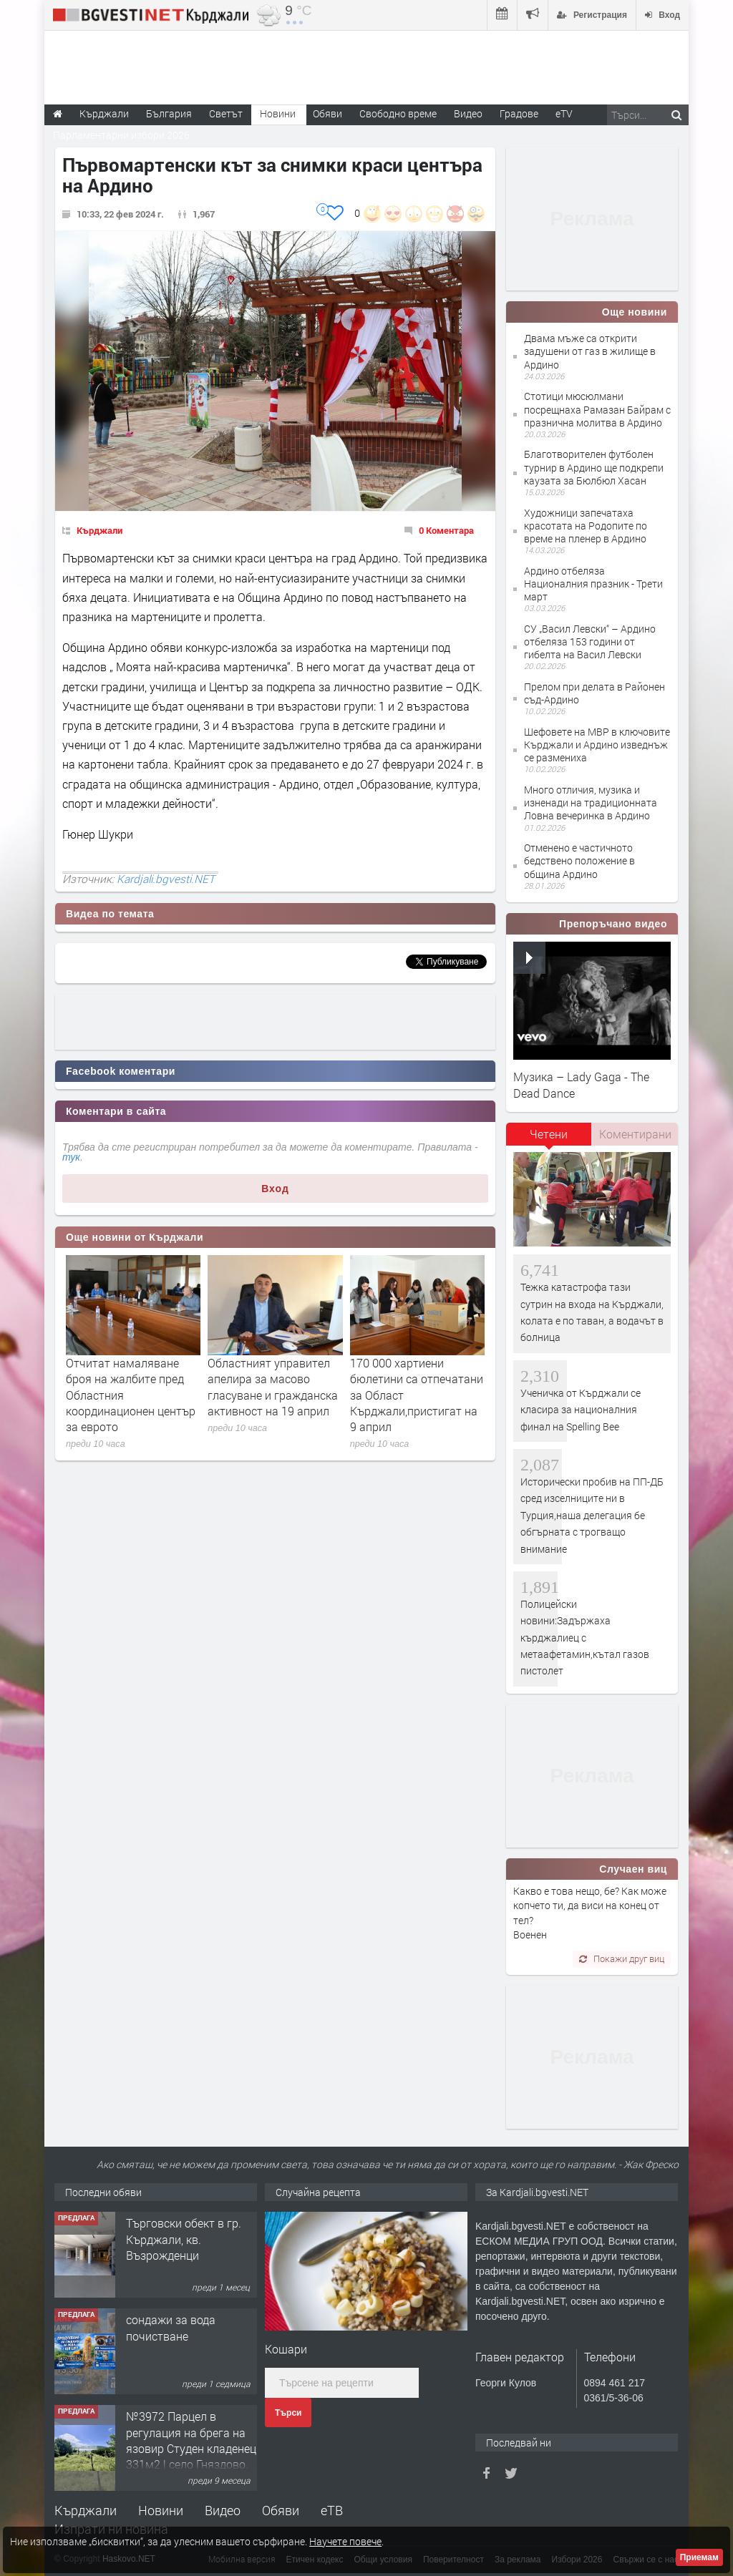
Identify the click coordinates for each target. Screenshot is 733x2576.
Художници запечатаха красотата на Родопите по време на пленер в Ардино (585, 525)
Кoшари (286, 2348)
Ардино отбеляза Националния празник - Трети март (593, 583)
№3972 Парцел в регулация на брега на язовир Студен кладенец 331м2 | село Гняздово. (191, 2440)
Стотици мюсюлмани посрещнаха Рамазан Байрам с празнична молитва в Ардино (597, 409)
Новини (278, 113)
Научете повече (345, 2541)
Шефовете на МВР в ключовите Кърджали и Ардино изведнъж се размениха (597, 744)
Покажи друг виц (621, 1958)
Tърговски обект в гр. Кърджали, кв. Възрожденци (183, 2239)
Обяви (280, 2510)
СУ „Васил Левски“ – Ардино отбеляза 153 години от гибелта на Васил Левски (590, 641)
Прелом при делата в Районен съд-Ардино (594, 693)
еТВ (332, 2510)
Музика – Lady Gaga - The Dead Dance (581, 1084)
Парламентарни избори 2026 (121, 135)
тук (71, 1157)
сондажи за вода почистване (170, 2327)
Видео (223, 2510)
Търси (288, 2413)
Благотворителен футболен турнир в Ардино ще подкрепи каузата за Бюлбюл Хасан (594, 467)
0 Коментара (446, 530)
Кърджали (99, 530)
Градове (519, 113)
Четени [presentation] (549, 1133)
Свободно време (398, 113)
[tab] (549, 1139)
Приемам (699, 2557)
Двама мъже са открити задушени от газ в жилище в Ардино (590, 351)
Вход (275, 1188)
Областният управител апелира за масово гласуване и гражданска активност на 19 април (273, 1386)
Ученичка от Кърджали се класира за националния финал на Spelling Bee (580, 1409)
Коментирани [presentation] (635, 1133)
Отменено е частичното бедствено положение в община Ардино (579, 860)
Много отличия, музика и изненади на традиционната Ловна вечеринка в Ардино (590, 802)
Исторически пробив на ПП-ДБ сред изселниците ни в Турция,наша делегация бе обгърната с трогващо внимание (592, 1515)
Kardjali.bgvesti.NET (166, 879)
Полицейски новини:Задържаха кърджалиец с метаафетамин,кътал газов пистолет (584, 1637)
